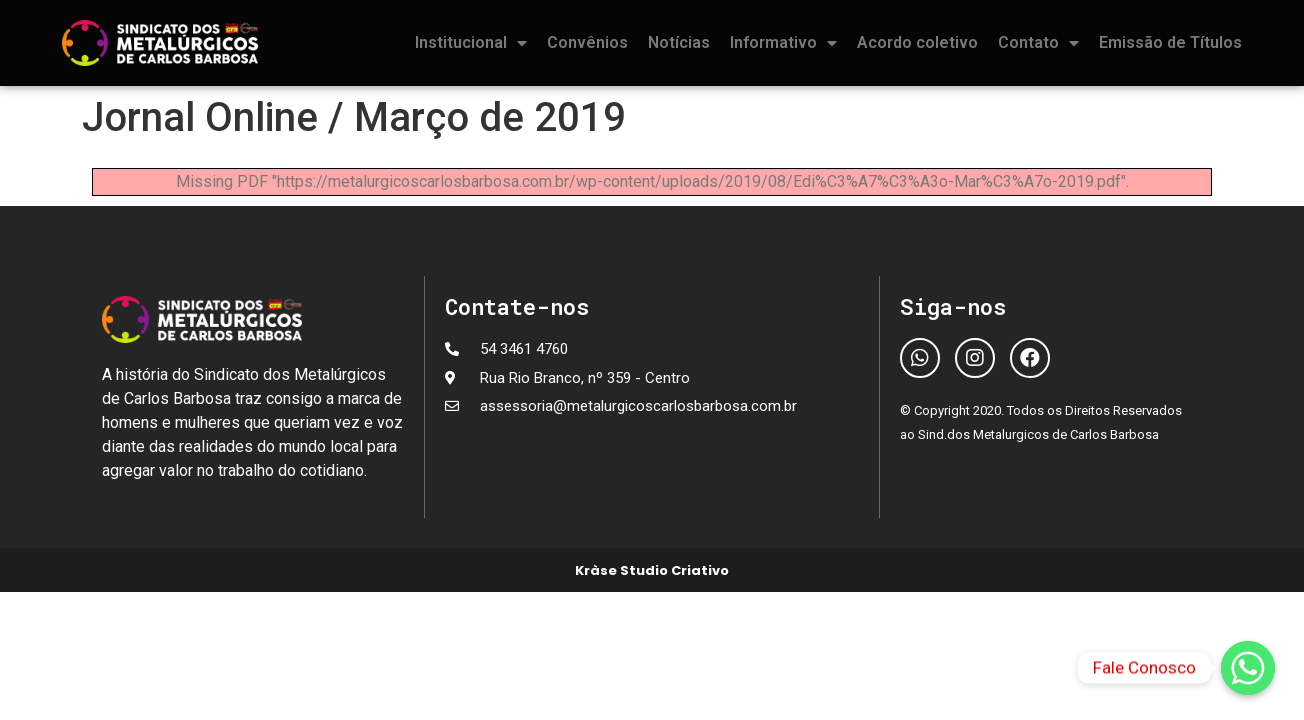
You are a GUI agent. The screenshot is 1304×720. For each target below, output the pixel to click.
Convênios (587, 42)
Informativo (783, 43)
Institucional (471, 43)
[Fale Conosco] (1248, 668)
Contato (1038, 43)
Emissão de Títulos (1170, 42)
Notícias (679, 42)
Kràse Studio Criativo (652, 570)
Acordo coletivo (917, 42)
